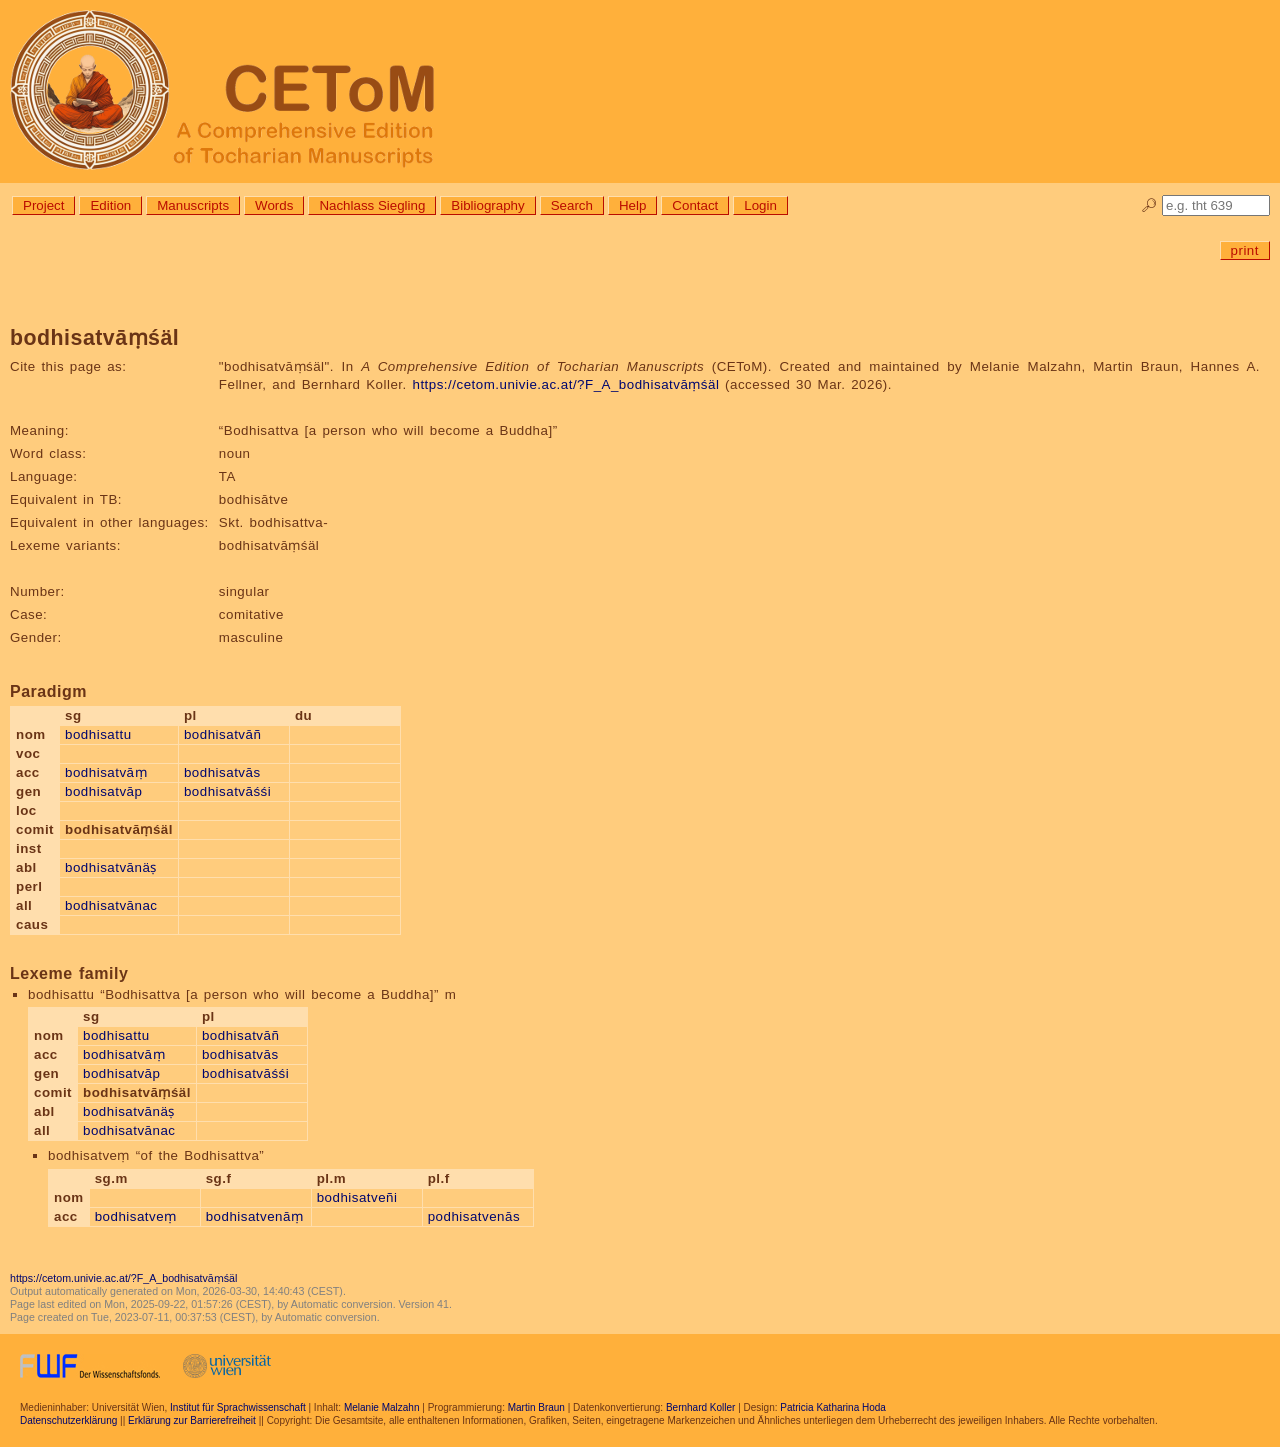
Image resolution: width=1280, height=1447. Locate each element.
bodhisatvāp (103, 791)
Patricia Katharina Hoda (833, 1407)
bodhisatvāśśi (227, 791)
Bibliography (487, 205)
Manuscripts (193, 205)
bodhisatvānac (111, 905)
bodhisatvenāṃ (255, 1216)
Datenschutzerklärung (68, 1420)
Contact (695, 205)
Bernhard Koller (700, 1407)
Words (274, 205)
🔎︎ (1149, 205)
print (1245, 250)
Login (760, 205)
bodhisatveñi (357, 1197)
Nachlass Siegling (372, 205)
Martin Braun (536, 1407)
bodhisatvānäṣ (111, 867)
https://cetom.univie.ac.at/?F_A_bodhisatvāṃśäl (565, 384)
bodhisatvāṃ (106, 772)
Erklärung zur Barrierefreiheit (192, 1420)
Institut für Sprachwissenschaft (238, 1407)
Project (43, 205)
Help (632, 205)
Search (572, 205)
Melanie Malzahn (382, 1407)
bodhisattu (98, 734)
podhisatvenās (474, 1216)
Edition (110, 205)
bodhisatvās (222, 772)
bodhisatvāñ (222, 734)
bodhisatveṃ (136, 1216)
